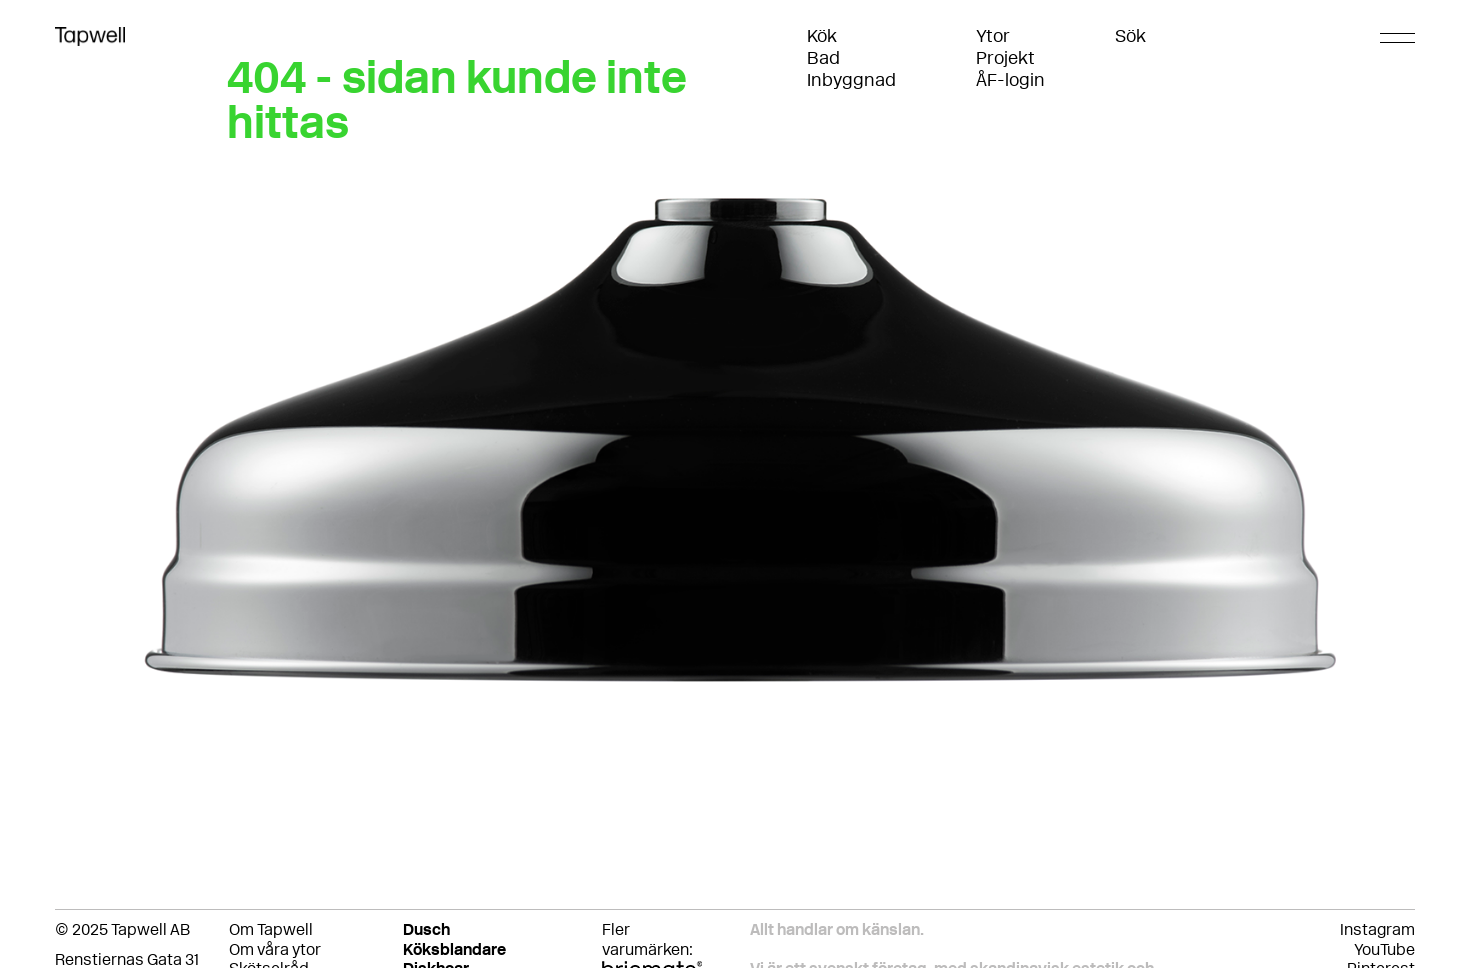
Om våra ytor (275, 949)
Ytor (993, 36)
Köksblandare (454, 949)
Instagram (1377, 929)
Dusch (426, 929)
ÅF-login (1010, 80)
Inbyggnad (851, 80)
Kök (822, 36)
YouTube (1384, 949)
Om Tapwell (271, 929)
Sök (1130, 36)
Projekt (1005, 58)
